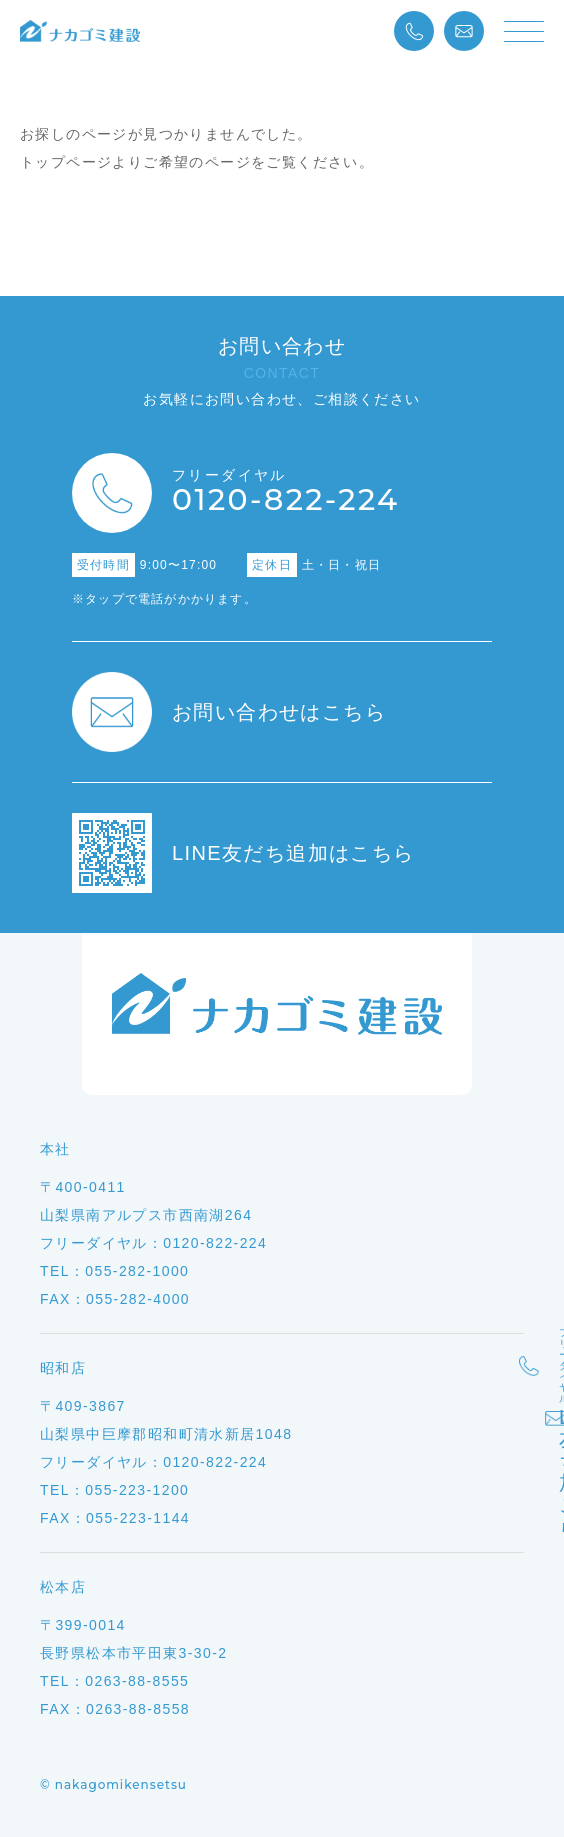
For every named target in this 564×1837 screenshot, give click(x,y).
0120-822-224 (285, 493)
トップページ (66, 162)
